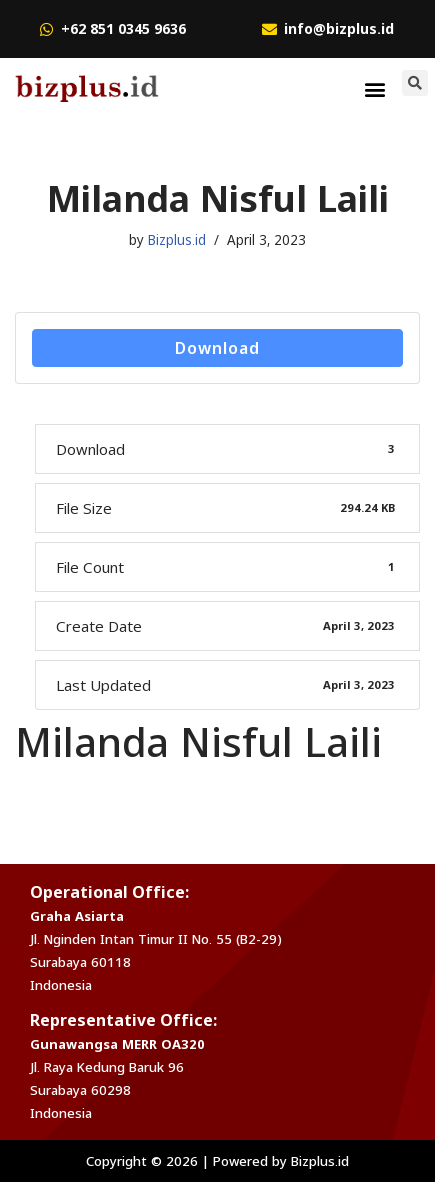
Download (217, 348)
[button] (375, 88)
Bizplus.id (177, 240)
